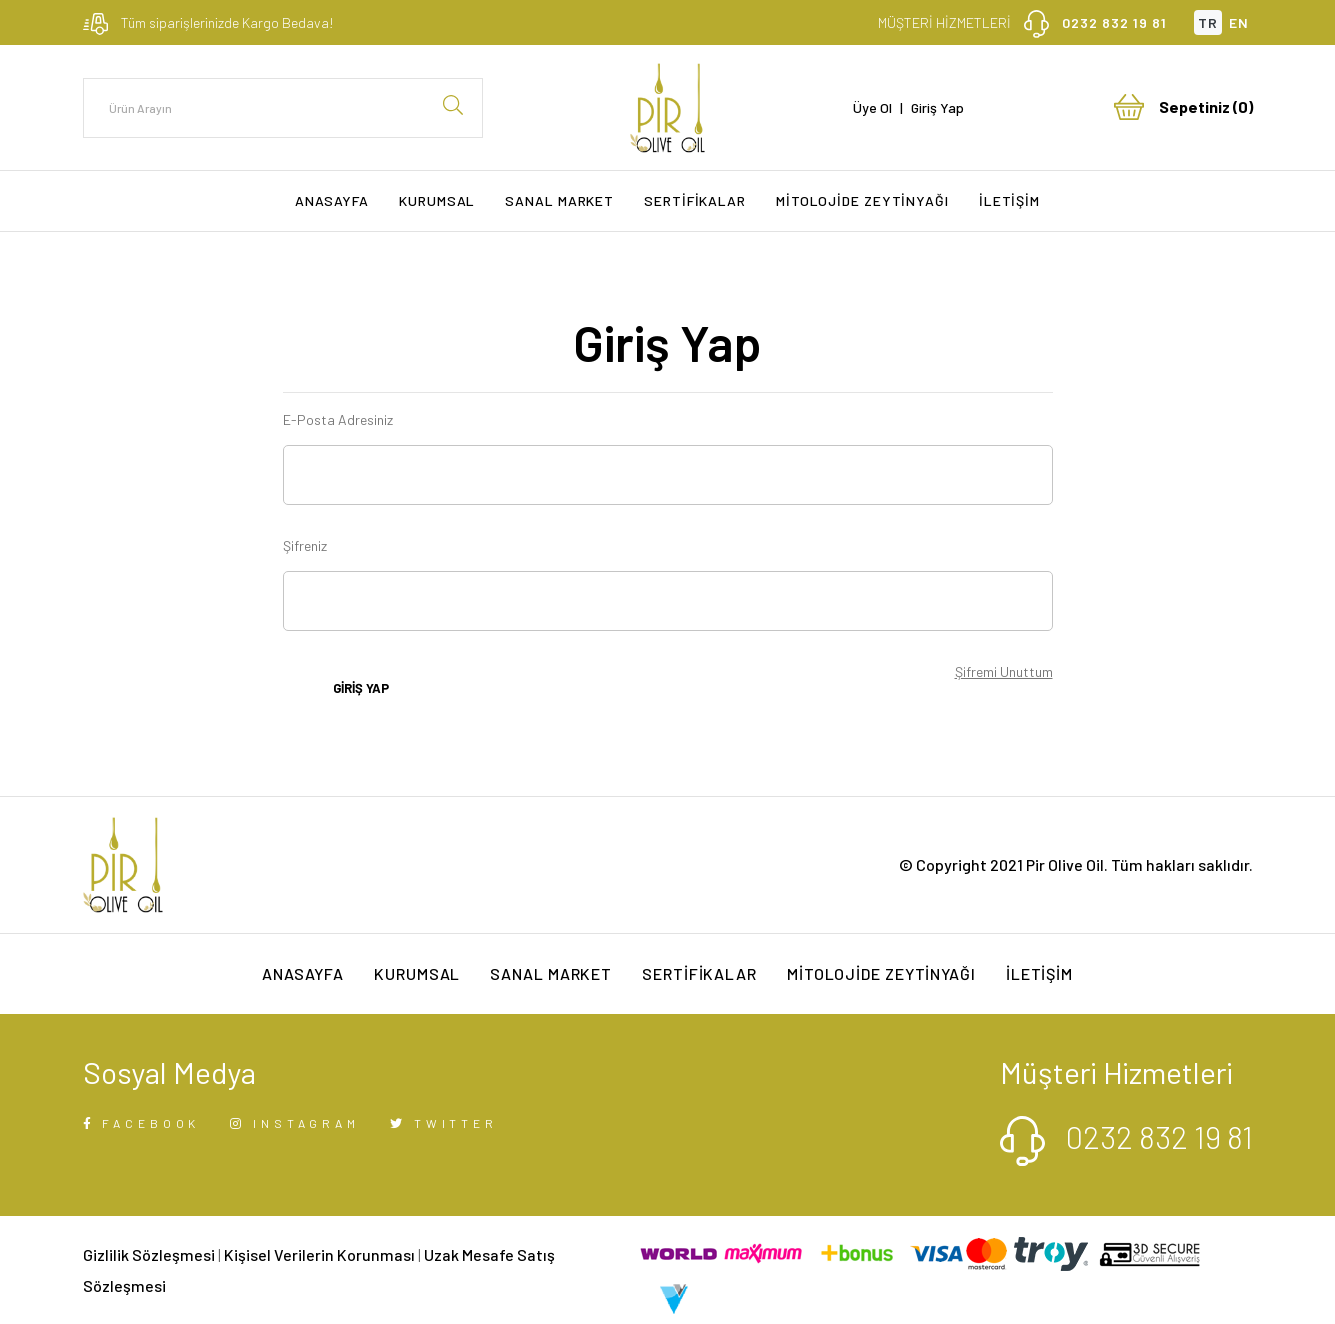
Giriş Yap (937, 107)
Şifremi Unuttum (1004, 671)
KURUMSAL (437, 200)
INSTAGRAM (295, 1123)
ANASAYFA (332, 200)
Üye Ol (872, 107)
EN (1239, 22)
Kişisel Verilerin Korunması (319, 1254)
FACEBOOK (142, 1123)
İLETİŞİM (1009, 200)
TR (1208, 22)
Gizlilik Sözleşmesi (149, 1254)
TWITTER (444, 1123)
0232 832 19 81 (1114, 22)
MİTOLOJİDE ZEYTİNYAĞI (862, 200)
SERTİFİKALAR (695, 200)
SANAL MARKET (559, 200)
